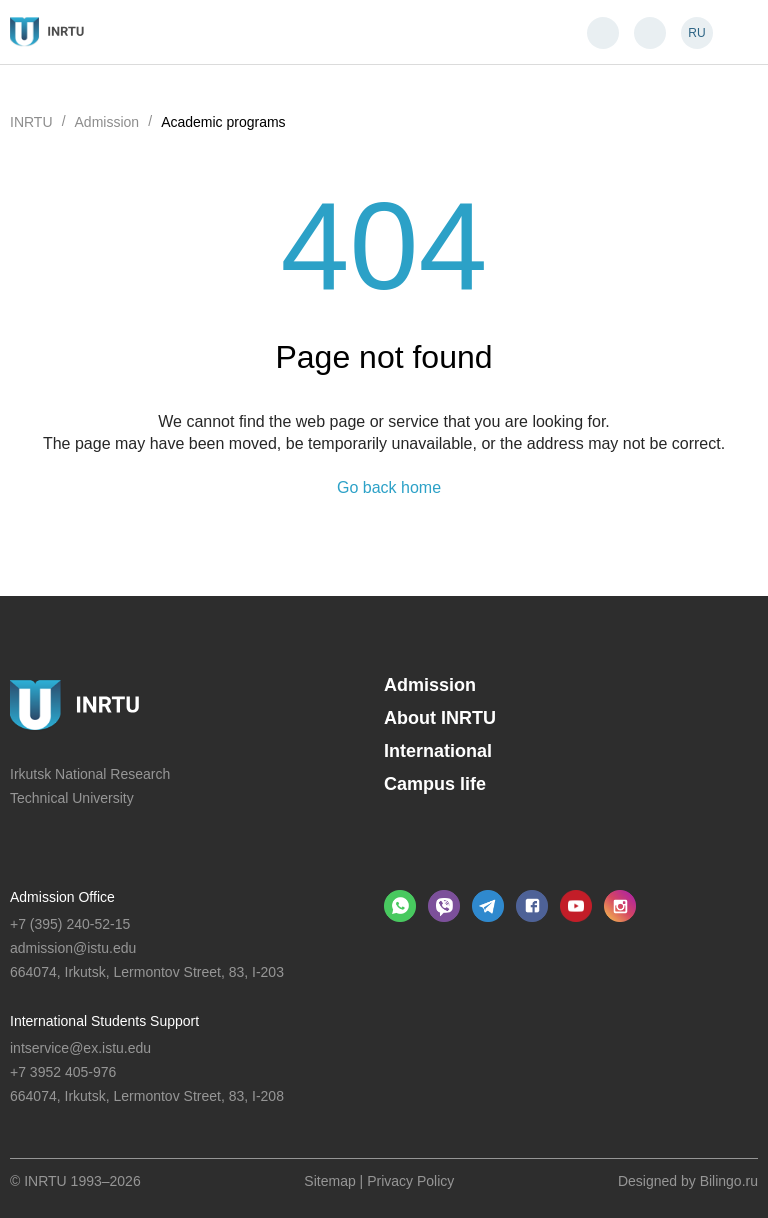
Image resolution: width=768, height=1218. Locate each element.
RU (696, 33)
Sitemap (329, 1181)
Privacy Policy (410, 1181)
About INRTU (440, 718)
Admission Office (62, 897)
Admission (430, 685)
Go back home (389, 488)
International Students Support (104, 1021)
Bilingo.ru (729, 1181)
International (438, 751)
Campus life (435, 784)
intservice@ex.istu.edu (80, 1048)
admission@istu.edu (73, 948)
